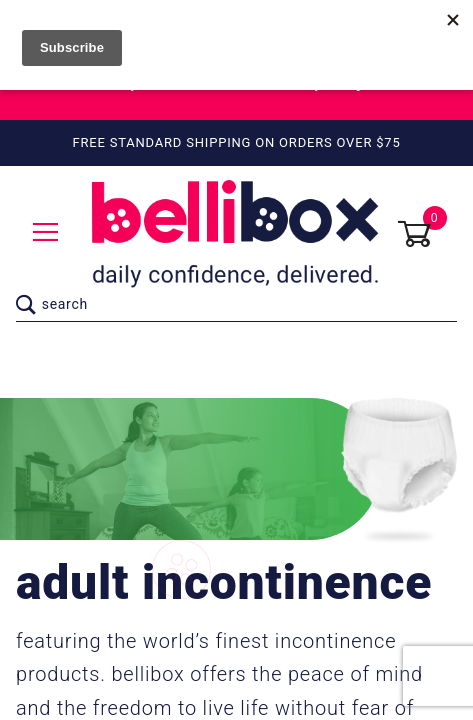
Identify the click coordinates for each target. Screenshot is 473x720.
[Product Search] (247, 304)
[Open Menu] (46, 233)
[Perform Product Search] (26, 304)
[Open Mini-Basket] (427, 234)
